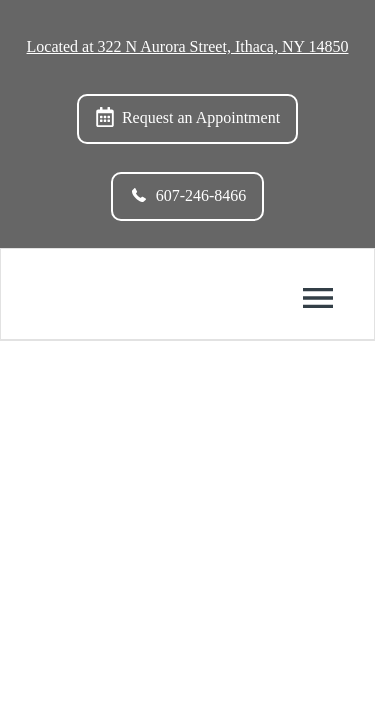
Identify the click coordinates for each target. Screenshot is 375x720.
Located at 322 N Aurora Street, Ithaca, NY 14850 (188, 46)
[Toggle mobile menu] (318, 298)
